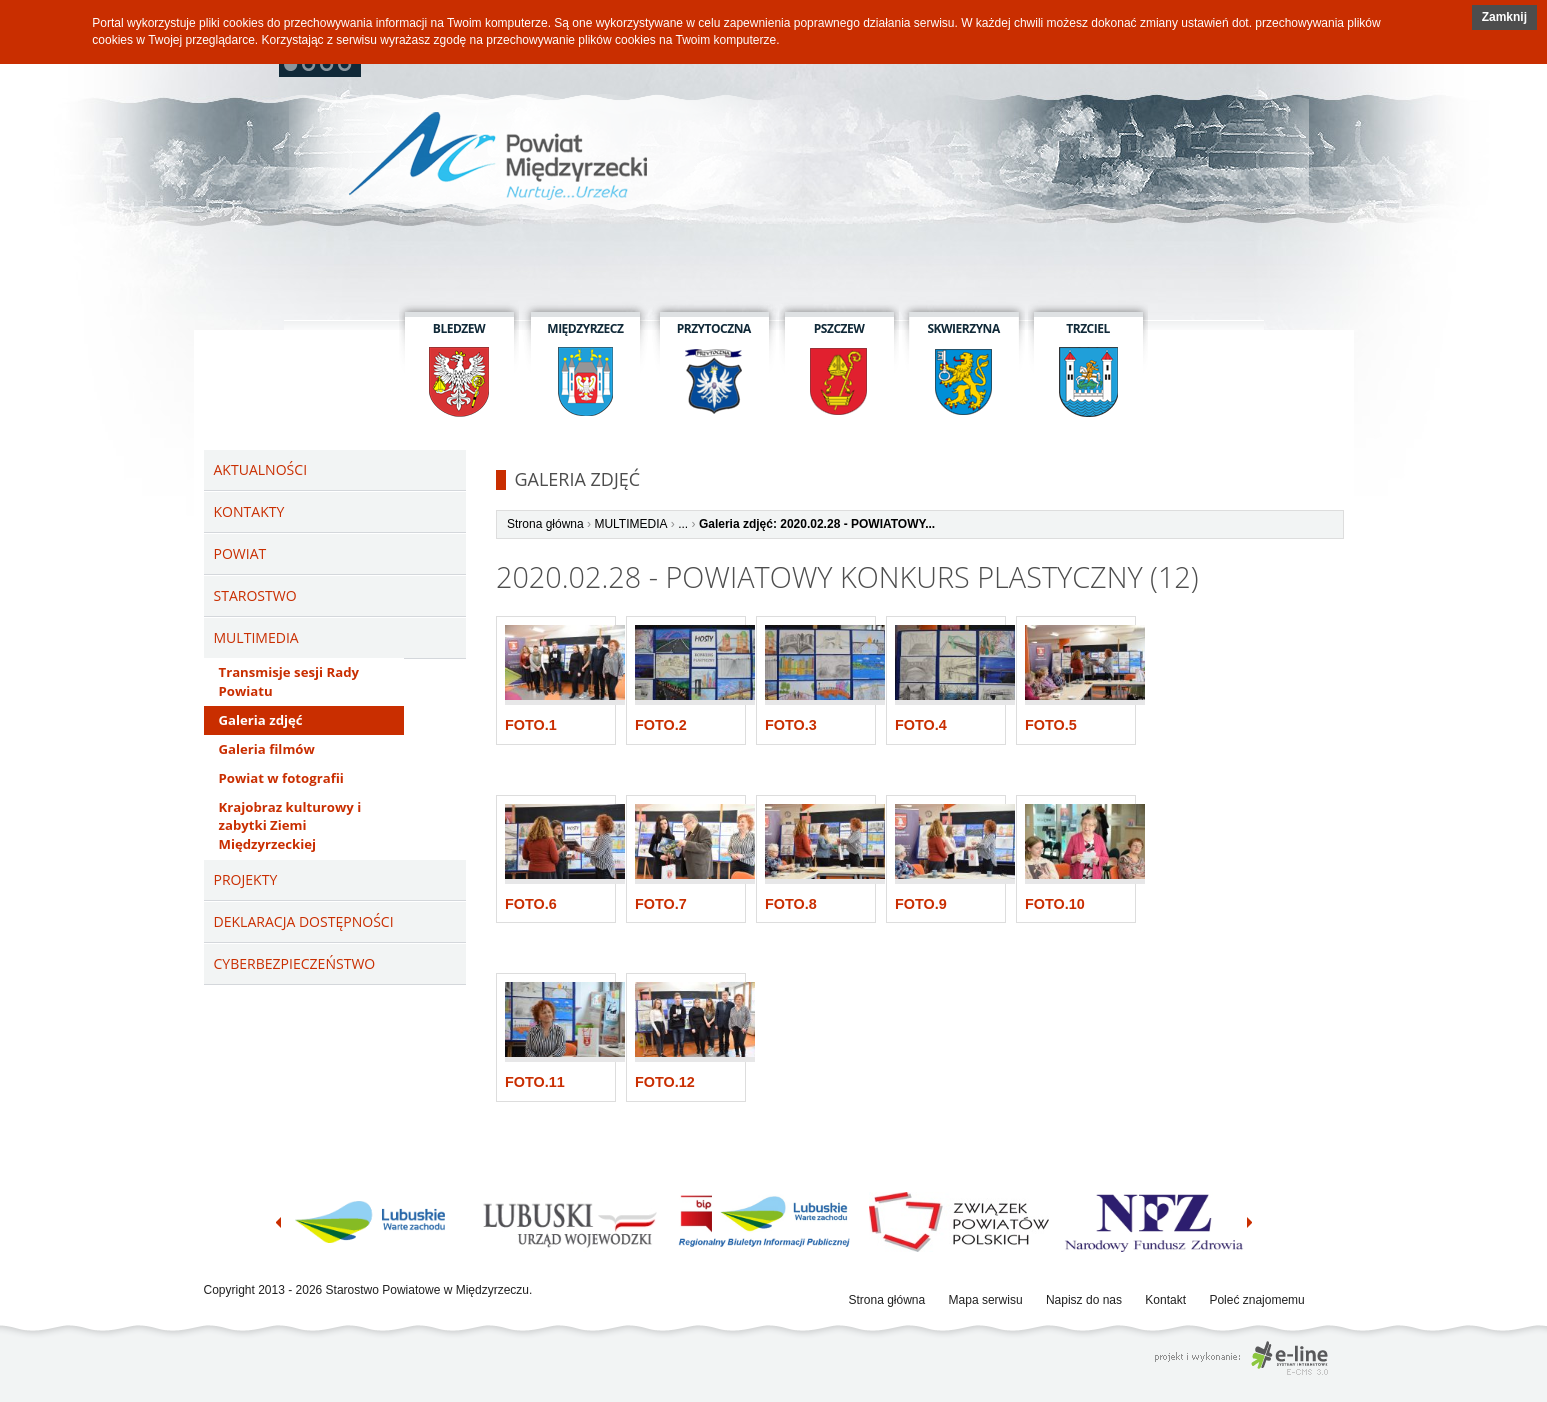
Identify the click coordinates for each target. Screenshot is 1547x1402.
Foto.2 (661, 725)
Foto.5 (1051, 725)
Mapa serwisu (986, 1300)
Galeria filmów (267, 749)
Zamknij (1504, 17)
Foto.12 (665, 1082)
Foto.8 (791, 904)
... (683, 524)
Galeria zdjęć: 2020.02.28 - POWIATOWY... (817, 524)
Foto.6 (531, 904)
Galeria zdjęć (261, 720)
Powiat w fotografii (281, 778)
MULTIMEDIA (630, 524)
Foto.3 (791, 725)
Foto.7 (661, 904)
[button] (1504, 17)
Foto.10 (1055, 904)
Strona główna (545, 524)
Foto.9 (921, 904)
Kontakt (1165, 1300)
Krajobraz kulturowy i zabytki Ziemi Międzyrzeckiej (290, 826)
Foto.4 (921, 725)
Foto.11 (535, 1082)
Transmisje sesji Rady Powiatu (289, 681)
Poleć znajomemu (1256, 1300)
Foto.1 (531, 725)
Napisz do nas (1084, 1300)
